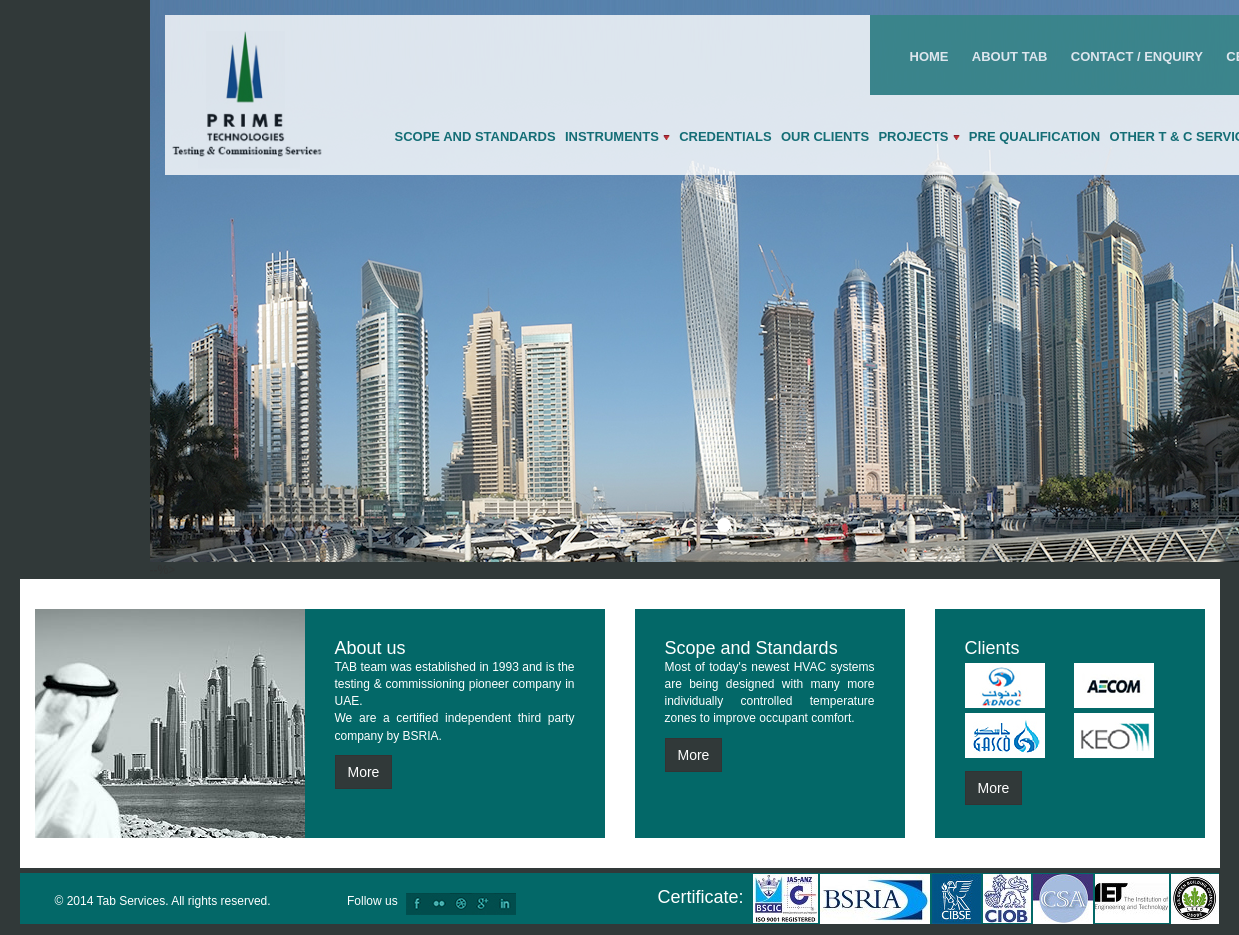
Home (929, 56)
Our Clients (825, 136)
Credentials (725, 136)
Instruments (617, 136)
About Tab (1010, 56)
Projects (918, 136)
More (364, 772)
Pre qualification (1034, 136)
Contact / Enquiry (1137, 56)
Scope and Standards (475, 136)
